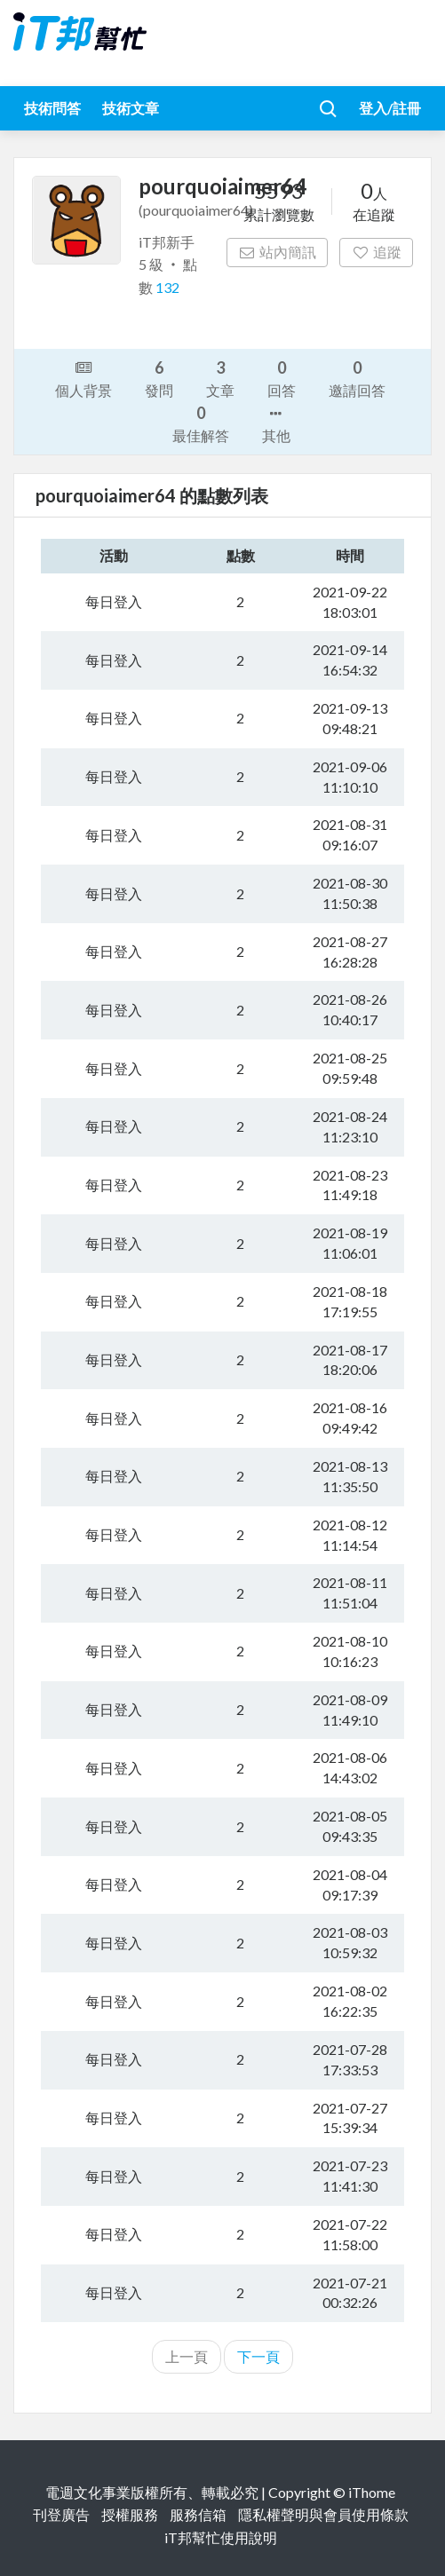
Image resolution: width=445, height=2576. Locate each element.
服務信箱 (198, 2514)
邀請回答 (357, 378)
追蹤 (376, 251)
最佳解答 (200, 423)
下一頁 (258, 2356)
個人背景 (83, 377)
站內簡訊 (277, 251)
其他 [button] (276, 423)
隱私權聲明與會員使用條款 (323, 2514)
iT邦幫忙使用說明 (220, 2537)
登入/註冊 (390, 107)
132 (167, 287)
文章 (220, 378)
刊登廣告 (61, 2514)
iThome (371, 2492)
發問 (159, 378)
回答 (281, 378)
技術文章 (130, 107)
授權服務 (129, 2514)
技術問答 (52, 107)
